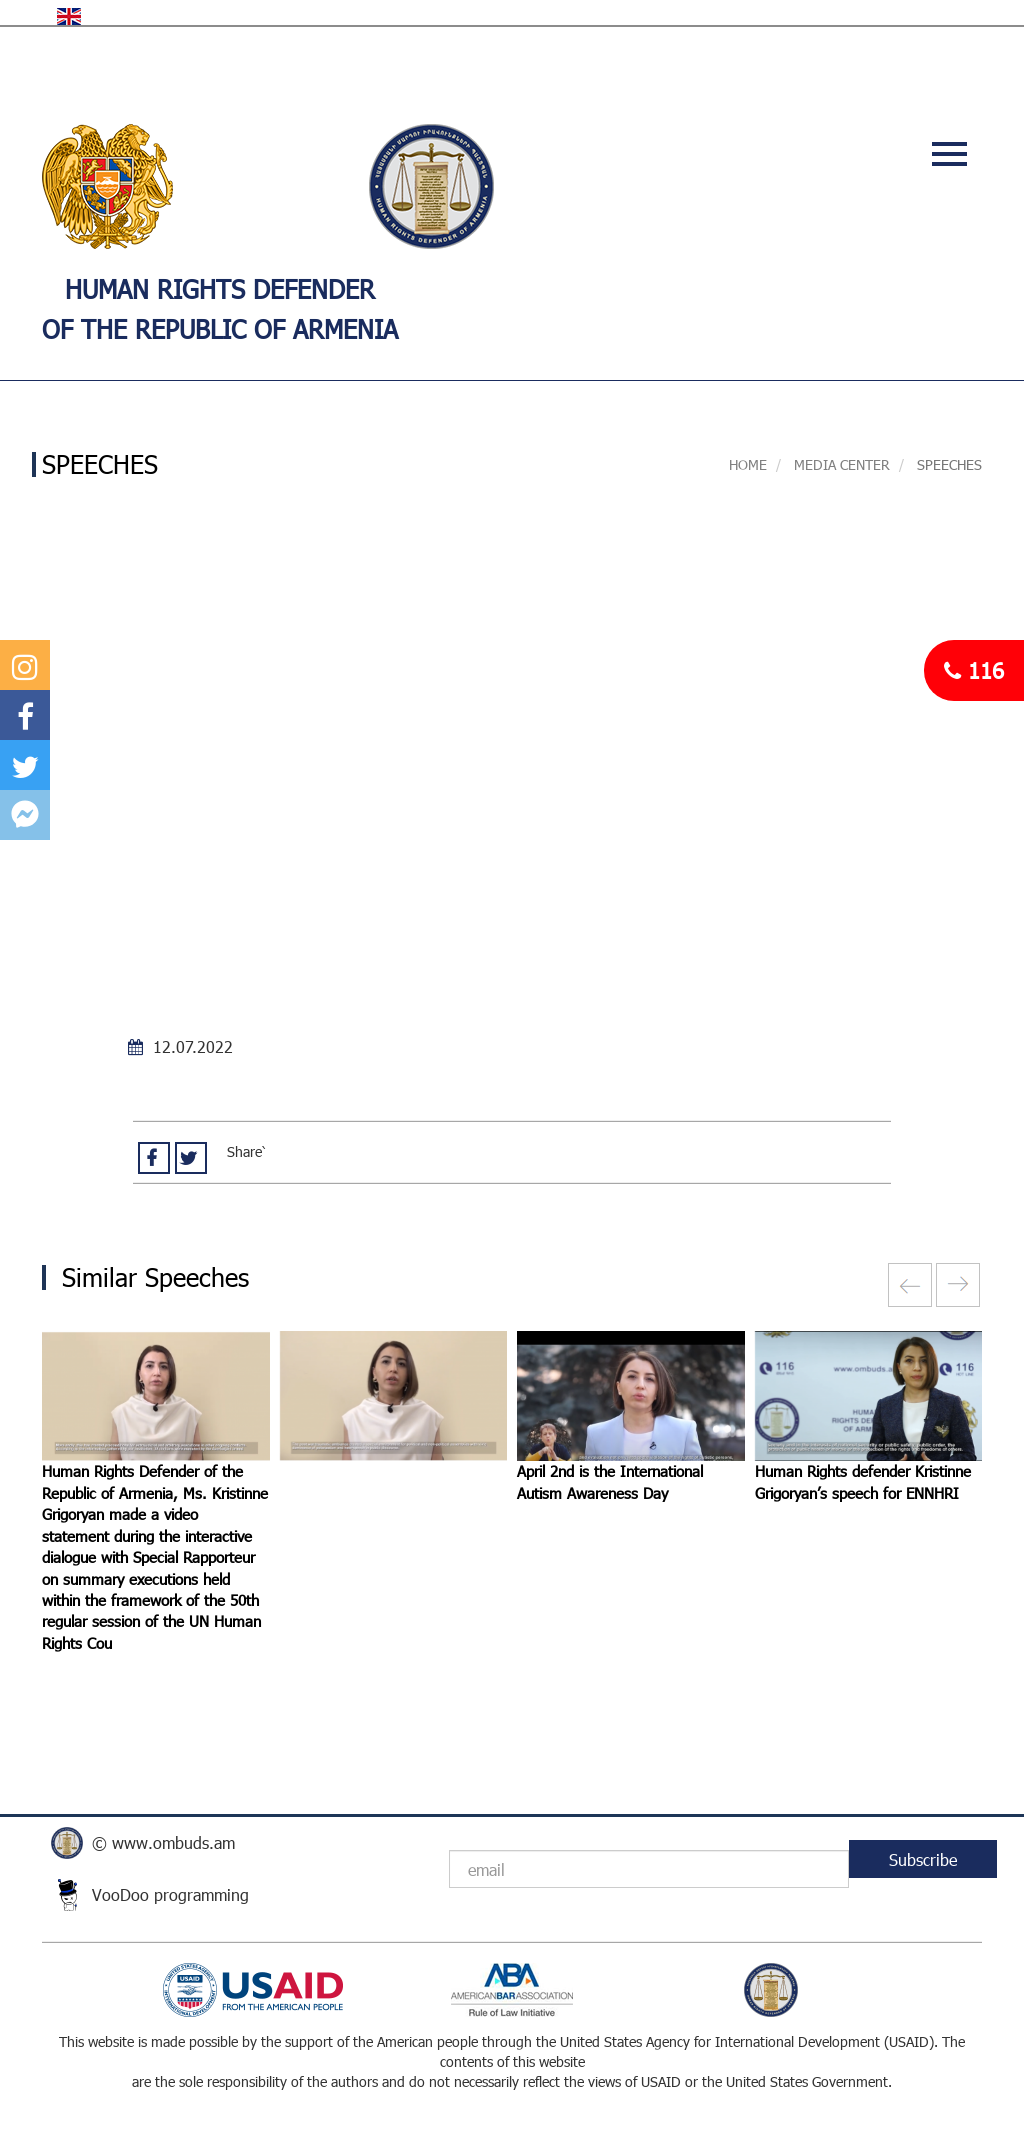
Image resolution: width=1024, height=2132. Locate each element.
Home (748, 464)
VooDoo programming (170, 1894)
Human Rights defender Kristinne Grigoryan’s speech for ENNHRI (863, 1481)
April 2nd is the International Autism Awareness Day (610, 1481)
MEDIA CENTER (840, 464)
